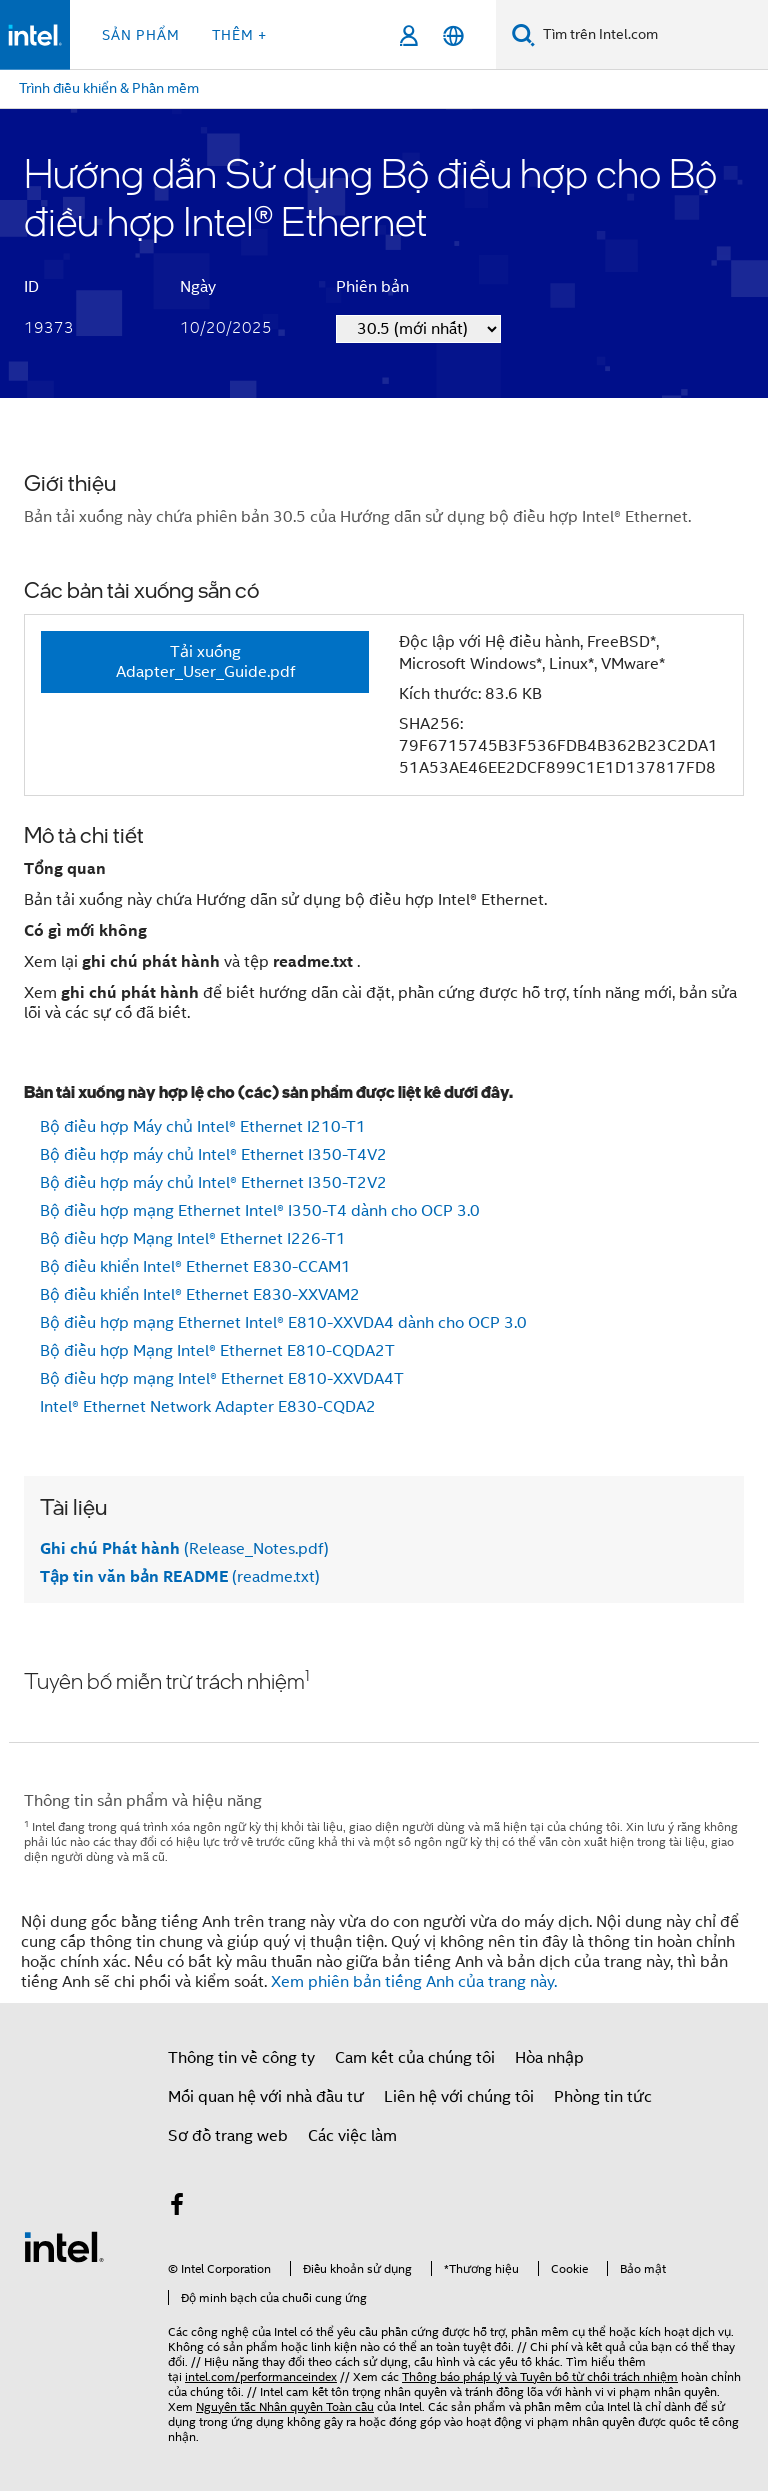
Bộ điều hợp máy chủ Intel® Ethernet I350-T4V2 (213, 1155)
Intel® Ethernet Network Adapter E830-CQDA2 (208, 1407)
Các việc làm (352, 2136)
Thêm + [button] (239, 35)
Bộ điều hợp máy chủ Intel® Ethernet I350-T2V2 (213, 1183)
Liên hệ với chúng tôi (459, 2097)
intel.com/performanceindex (261, 2376)
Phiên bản (372, 287)
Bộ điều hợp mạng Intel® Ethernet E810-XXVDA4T (222, 1379)
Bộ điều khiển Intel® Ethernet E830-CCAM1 (195, 1267)
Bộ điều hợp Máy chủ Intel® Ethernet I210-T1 (203, 1127)
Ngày (198, 287)
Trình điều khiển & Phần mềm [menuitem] (109, 88)
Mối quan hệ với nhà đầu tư (266, 2097)
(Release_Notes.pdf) (184, 1549)
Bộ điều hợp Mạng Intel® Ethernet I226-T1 (193, 1239)
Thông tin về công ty (241, 2058)
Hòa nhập (549, 2058)
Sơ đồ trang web (228, 2136)
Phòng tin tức (603, 2097)
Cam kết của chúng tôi (415, 2058)
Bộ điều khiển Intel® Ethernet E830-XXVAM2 (200, 1295)
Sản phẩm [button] (141, 35)
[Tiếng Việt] (453, 35)
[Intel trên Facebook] (177, 2208)
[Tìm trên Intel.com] (651, 35)
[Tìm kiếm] (523, 34)
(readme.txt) (180, 1577)
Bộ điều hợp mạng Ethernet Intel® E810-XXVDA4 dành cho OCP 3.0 (283, 1323)
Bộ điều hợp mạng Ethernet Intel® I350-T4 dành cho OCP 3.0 (260, 1211)
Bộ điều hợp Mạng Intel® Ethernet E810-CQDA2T (217, 1351)
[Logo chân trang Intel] (64, 2246)
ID (31, 287)
